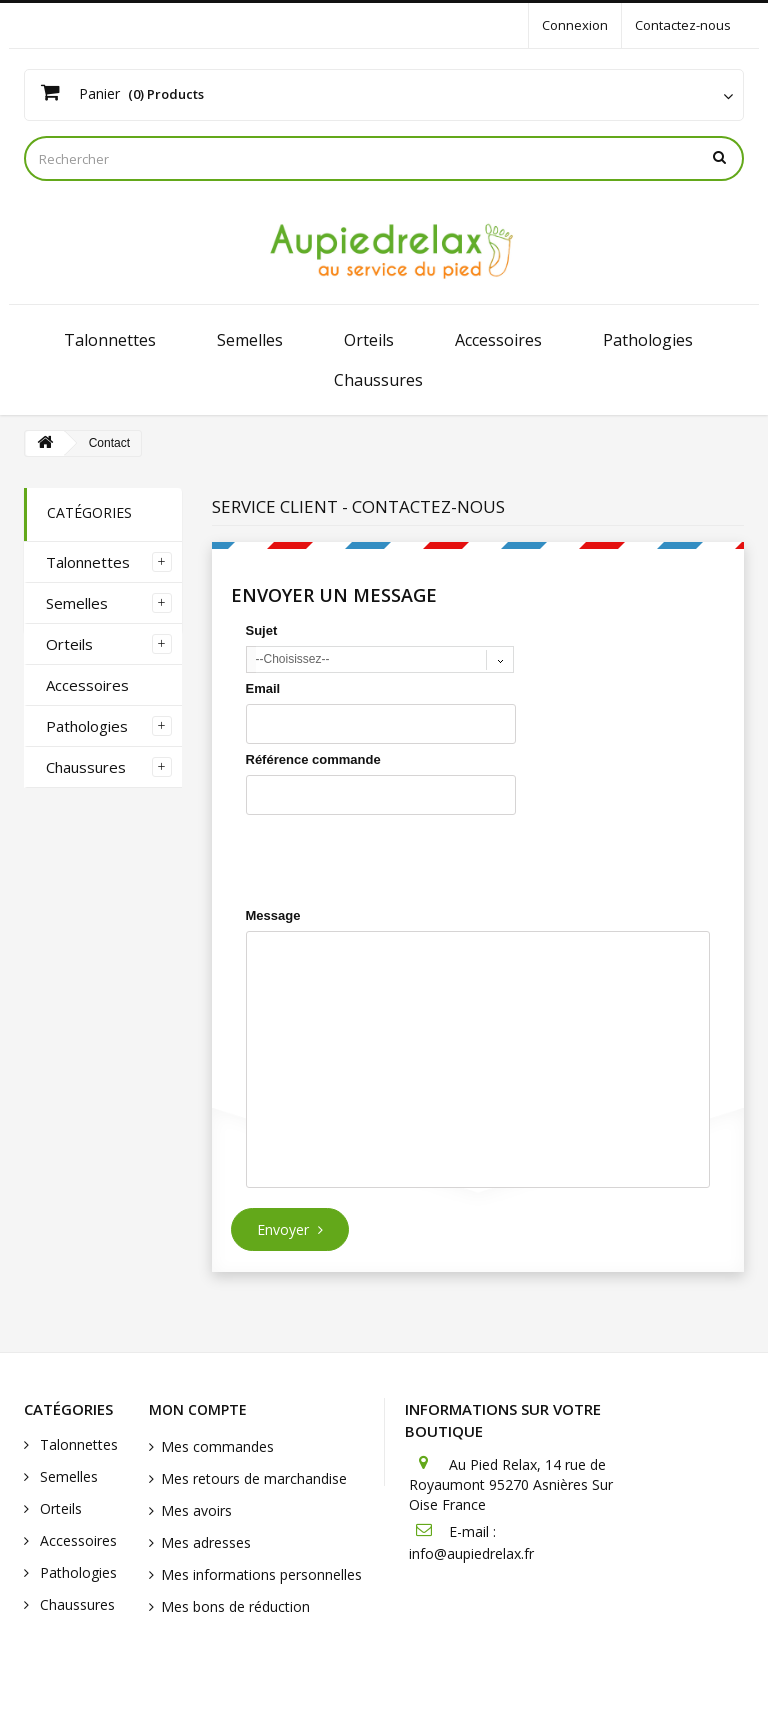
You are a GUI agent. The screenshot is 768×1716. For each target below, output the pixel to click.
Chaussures (378, 380)
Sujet (262, 630)
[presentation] (398, 861)
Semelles (250, 340)
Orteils (369, 340)
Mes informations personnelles (261, 1574)
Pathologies (648, 340)
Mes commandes (217, 1446)
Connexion (575, 25)
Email (263, 688)
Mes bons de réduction (235, 1606)
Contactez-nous (683, 25)
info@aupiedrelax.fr (471, 1553)
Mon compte (198, 1409)
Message (273, 915)
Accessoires (498, 340)
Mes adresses (206, 1542)
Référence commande (313, 759)
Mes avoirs (196, 1510)
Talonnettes (110, 340)
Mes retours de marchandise (254, 1478)
